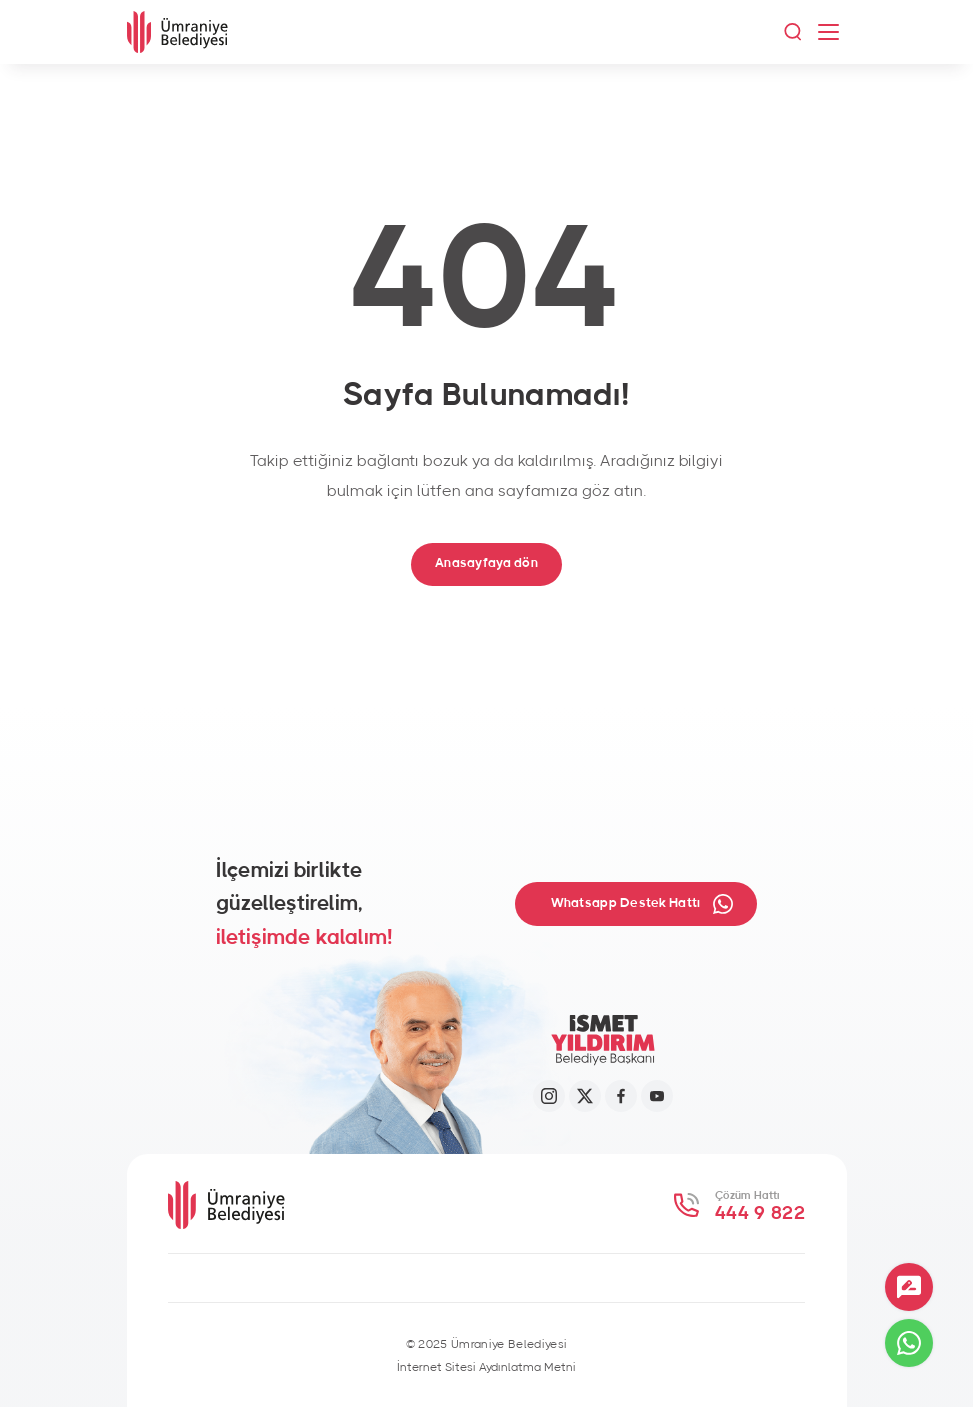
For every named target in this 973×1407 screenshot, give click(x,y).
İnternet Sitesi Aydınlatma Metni (486, 1367)
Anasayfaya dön (486, 563)
